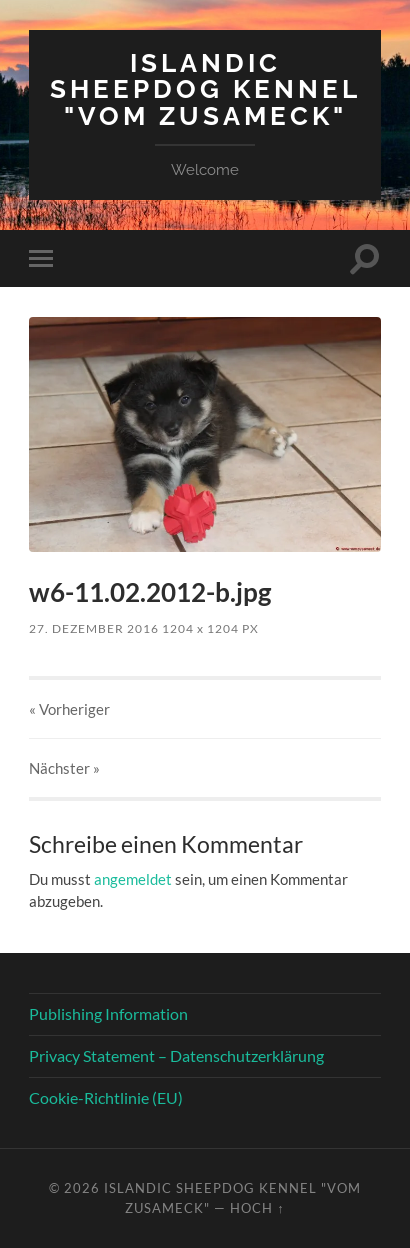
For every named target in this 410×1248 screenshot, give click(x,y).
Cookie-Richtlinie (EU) (106, 1097)
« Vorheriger (69, 709)
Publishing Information (108, 1013)
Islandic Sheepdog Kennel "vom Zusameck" (205, 89)
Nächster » (64, 768)
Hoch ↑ (257, 1208)
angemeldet (133, 879)
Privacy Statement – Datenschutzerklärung (176, 1055)
